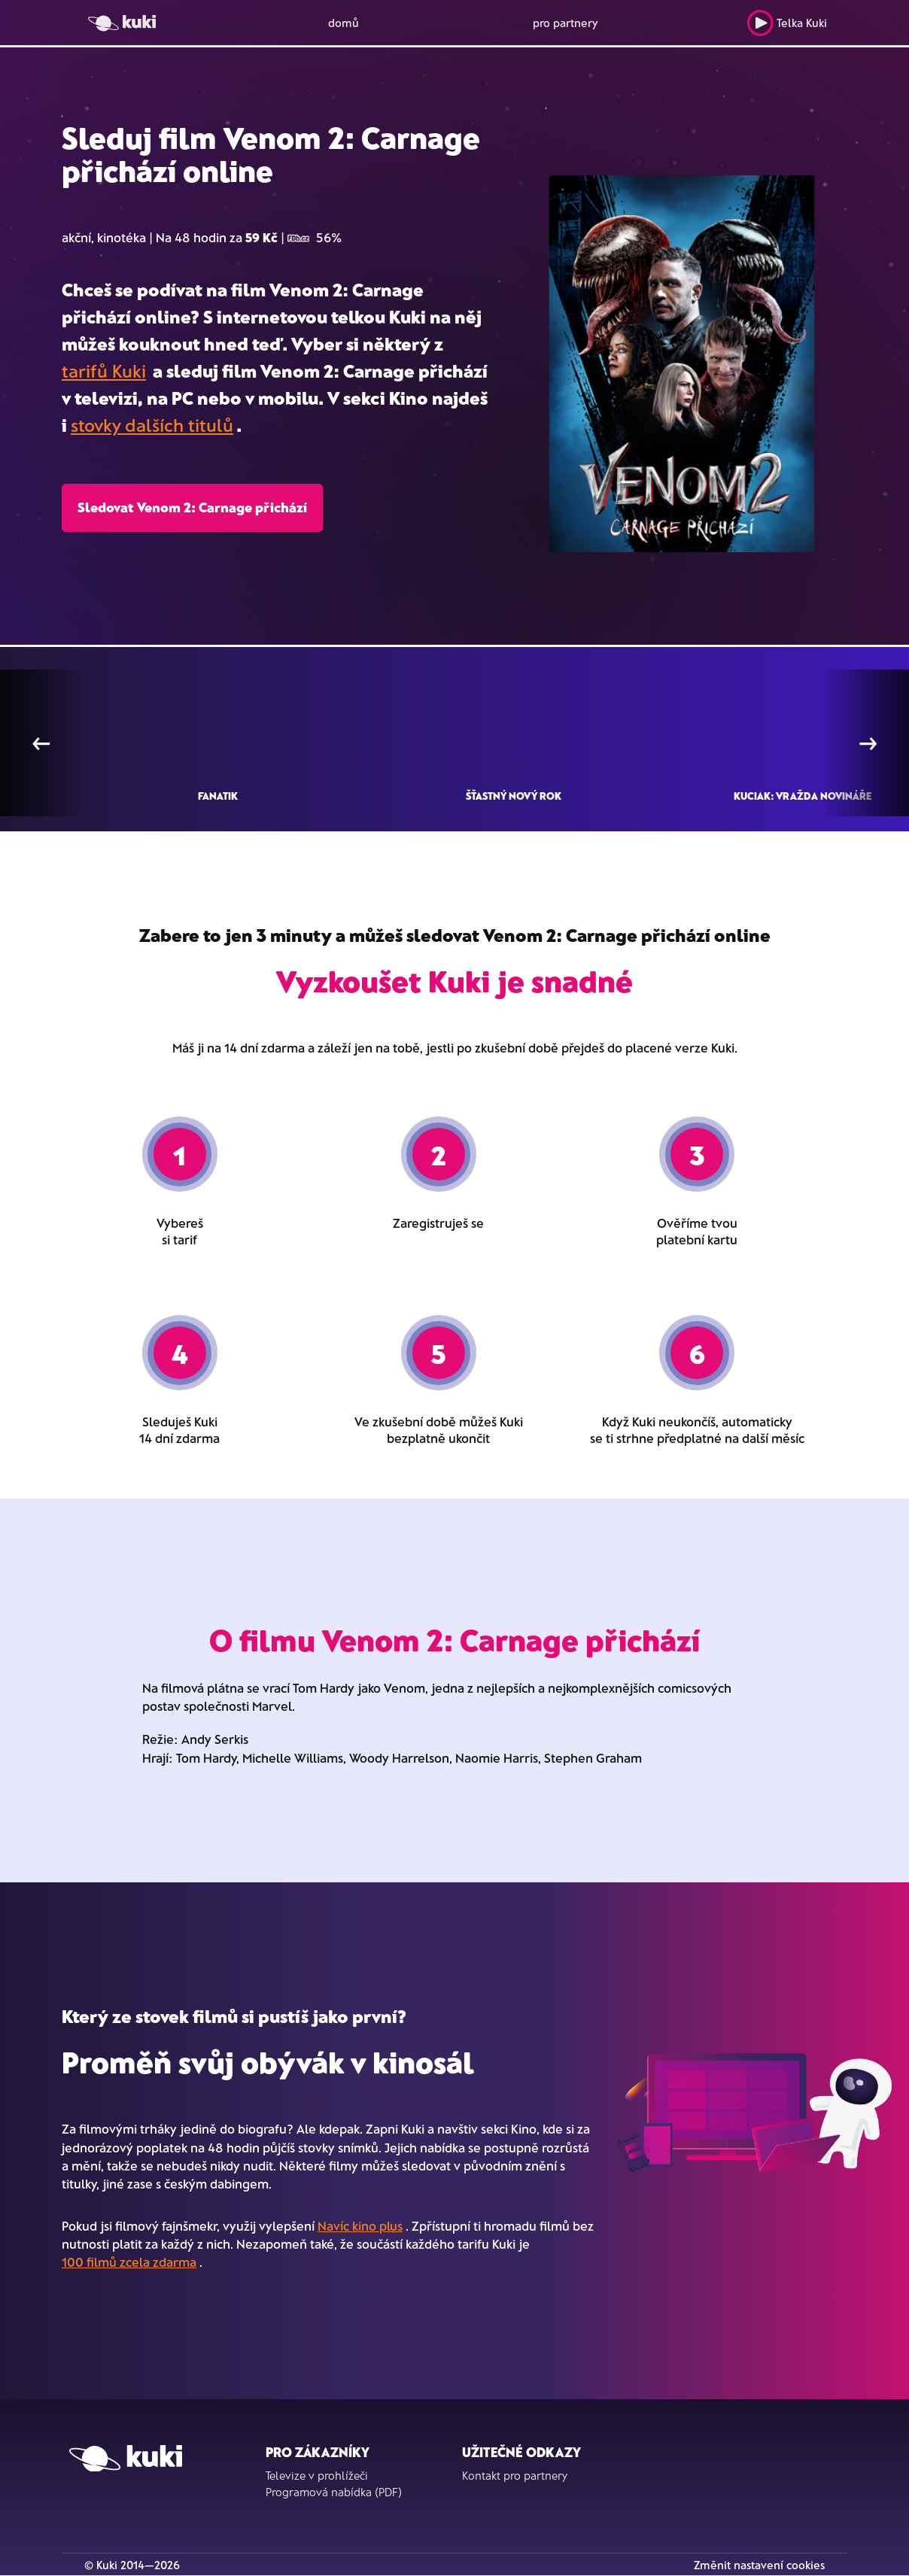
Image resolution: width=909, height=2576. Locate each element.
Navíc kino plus (360, 2225)
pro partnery (565, 22)
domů (343, 22)
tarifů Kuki (104, 370)
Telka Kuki (786, 23)
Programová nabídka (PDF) (334, 2492)
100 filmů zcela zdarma (129, 2261)
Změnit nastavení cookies (759, 2564)
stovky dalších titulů (152, 425)
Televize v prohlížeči (317, 2475)
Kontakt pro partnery (514, 2475)
